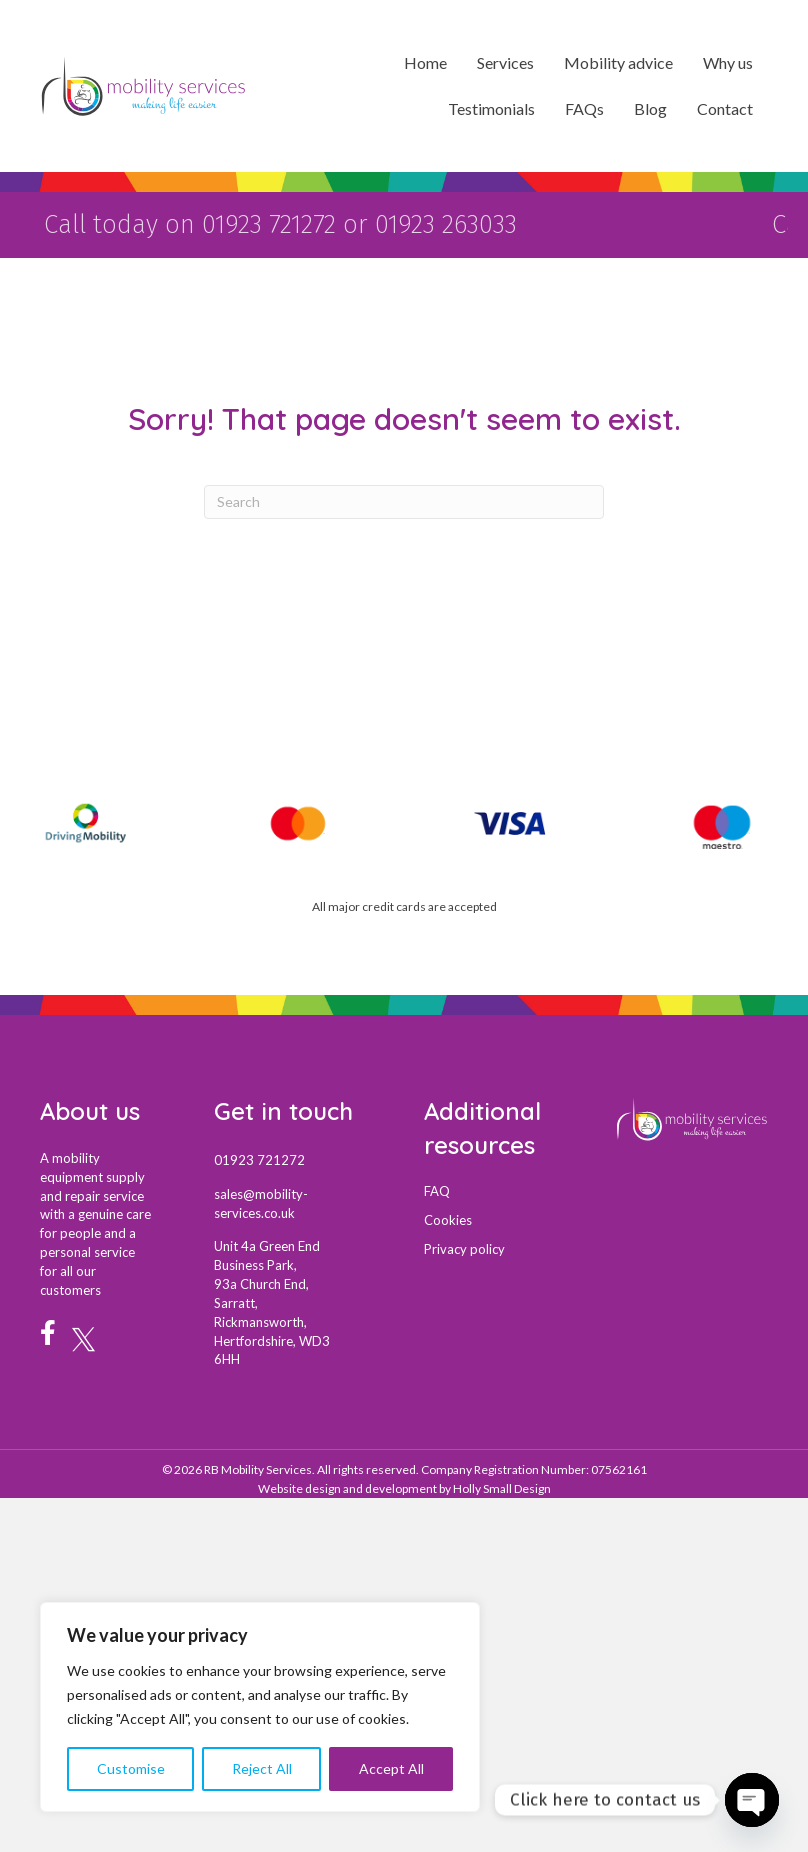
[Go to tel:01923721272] (299, 1156)
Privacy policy (464, 1246)
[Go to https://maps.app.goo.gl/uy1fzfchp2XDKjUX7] (299, 1300)
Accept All (391, 1768)
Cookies (448, 1217)
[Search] (404, 499)
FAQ (437, 1188)
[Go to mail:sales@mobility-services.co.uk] (299, 1200)
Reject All (262, 1768)
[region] (260, 1707)
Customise (131, 1768)
